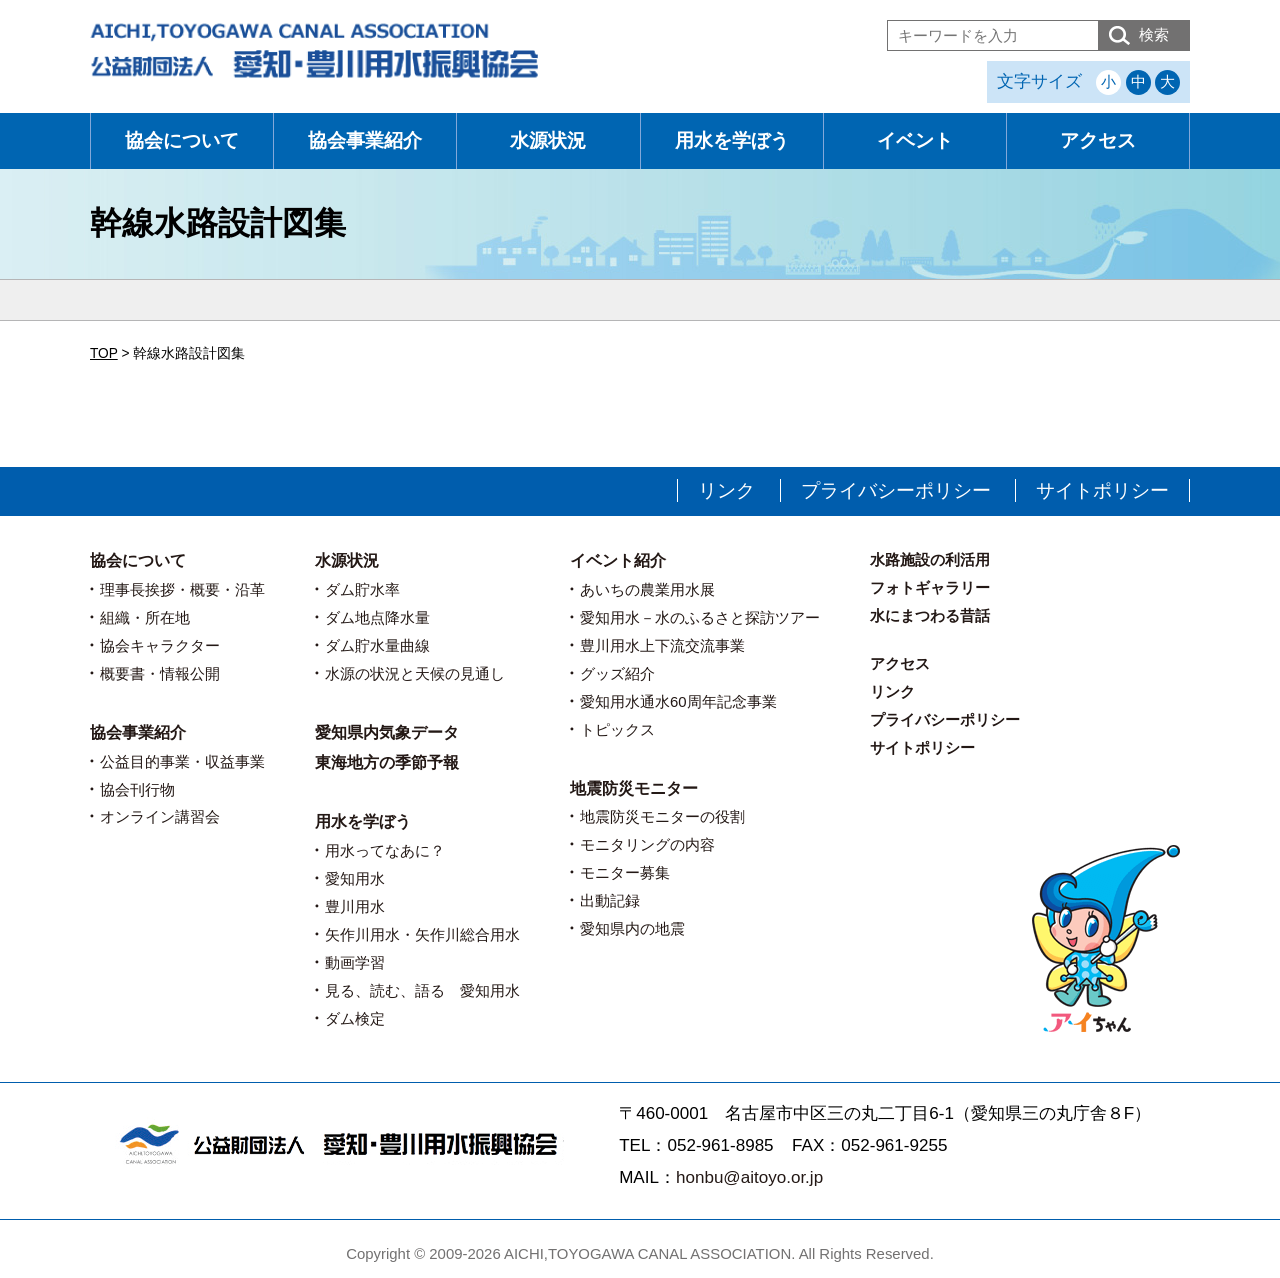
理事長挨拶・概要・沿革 (182, 589)
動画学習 (355, 962)
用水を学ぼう (732, 140)
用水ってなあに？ (385, 850)
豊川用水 (355, 906)
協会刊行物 (137, 789)
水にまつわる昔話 (930, 615)
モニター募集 (625, 872)
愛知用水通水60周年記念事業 (678, 701)
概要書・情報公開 (160, 673)
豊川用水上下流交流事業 (662, 645)
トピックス (617, 729)
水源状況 (548, 140)
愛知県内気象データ (387, 732)
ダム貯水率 (362, 589)
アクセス (1098, 140)
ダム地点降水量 (377, 617)
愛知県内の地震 (632, 928)
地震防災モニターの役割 (662, 816)
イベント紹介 (618, 560)
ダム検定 (355, 1018)
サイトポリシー (1102, 490)
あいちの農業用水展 (647, 589)
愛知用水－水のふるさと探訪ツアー (700, 617)
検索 (1154, 34)
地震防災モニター (634, 788)
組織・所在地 (145, 617)
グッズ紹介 (617, 673)
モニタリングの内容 (647, 844)
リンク (726, 490)
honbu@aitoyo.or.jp (749, 1177)
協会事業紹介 (365, 140)
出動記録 (610, 900)
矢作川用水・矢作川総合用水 (422, 934)
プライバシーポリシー (896, 490)
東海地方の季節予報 (387, 762)
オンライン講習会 (160, 816)
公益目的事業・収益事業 (182, 761)
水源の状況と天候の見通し (415, 673)
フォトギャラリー (930, 587)
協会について (182, 140)
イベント (915, 140)
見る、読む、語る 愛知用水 (422, 990)
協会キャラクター (160, 645)
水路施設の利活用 (930, 559)
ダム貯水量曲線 (377, 645)
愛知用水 (355, 878)
